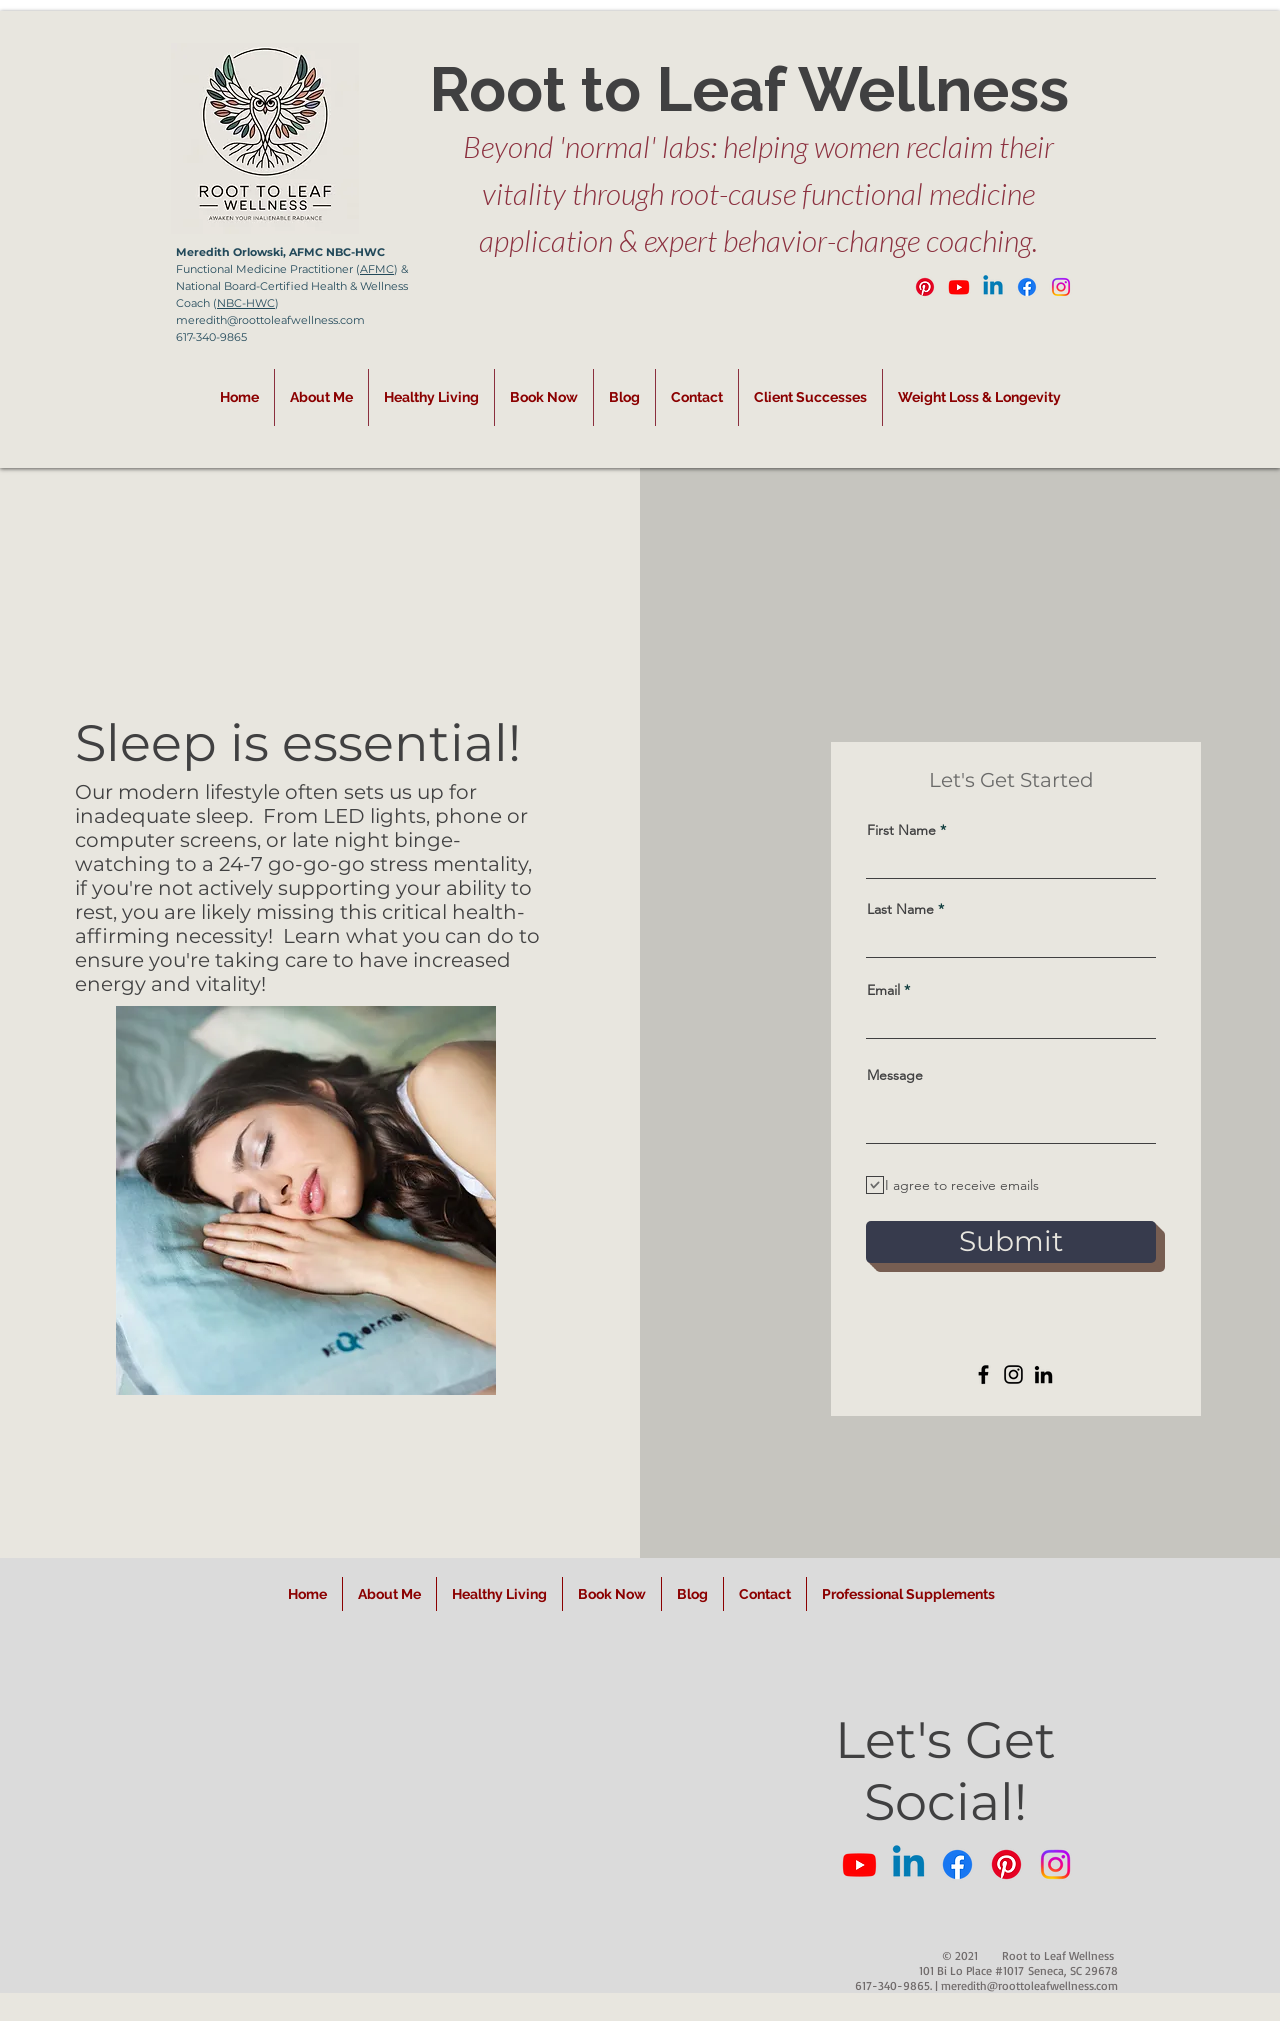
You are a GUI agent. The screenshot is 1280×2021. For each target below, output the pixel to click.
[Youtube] (959, 287)
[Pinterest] (925, 287)
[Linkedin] (993, 287)
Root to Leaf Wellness (749, 89)
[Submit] (1011, 1242)
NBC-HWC (246, 303)
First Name (901, 830)
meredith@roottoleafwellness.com (1029, 1985)
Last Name (900, 909)
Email (883, 990)
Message (895, 1075)
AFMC (377, 269)
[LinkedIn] (1043, 1374)
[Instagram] (1061, 287)
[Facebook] (1027, 287)
